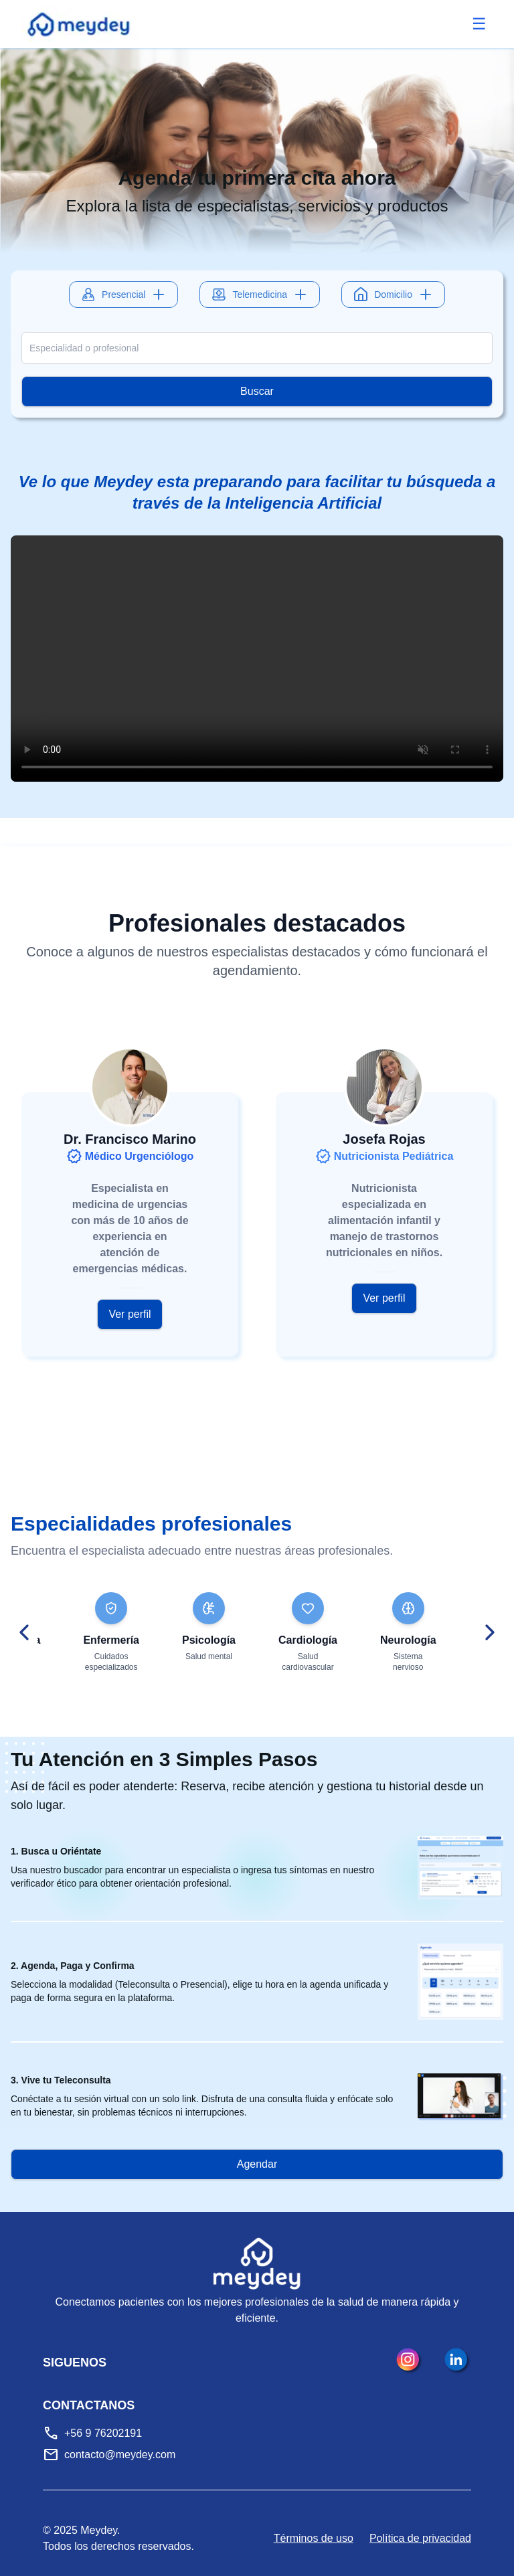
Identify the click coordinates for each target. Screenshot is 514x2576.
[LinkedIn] (457, 2361)
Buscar (257, 391)
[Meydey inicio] (80, 24)
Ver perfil (129, 1314)
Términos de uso (313, 2538)
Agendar (257, 2164)
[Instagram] (409, 2361)
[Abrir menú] (479, 24)
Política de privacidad (420, 2538)
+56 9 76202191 (103, 2433)
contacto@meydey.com (119, 2454)
